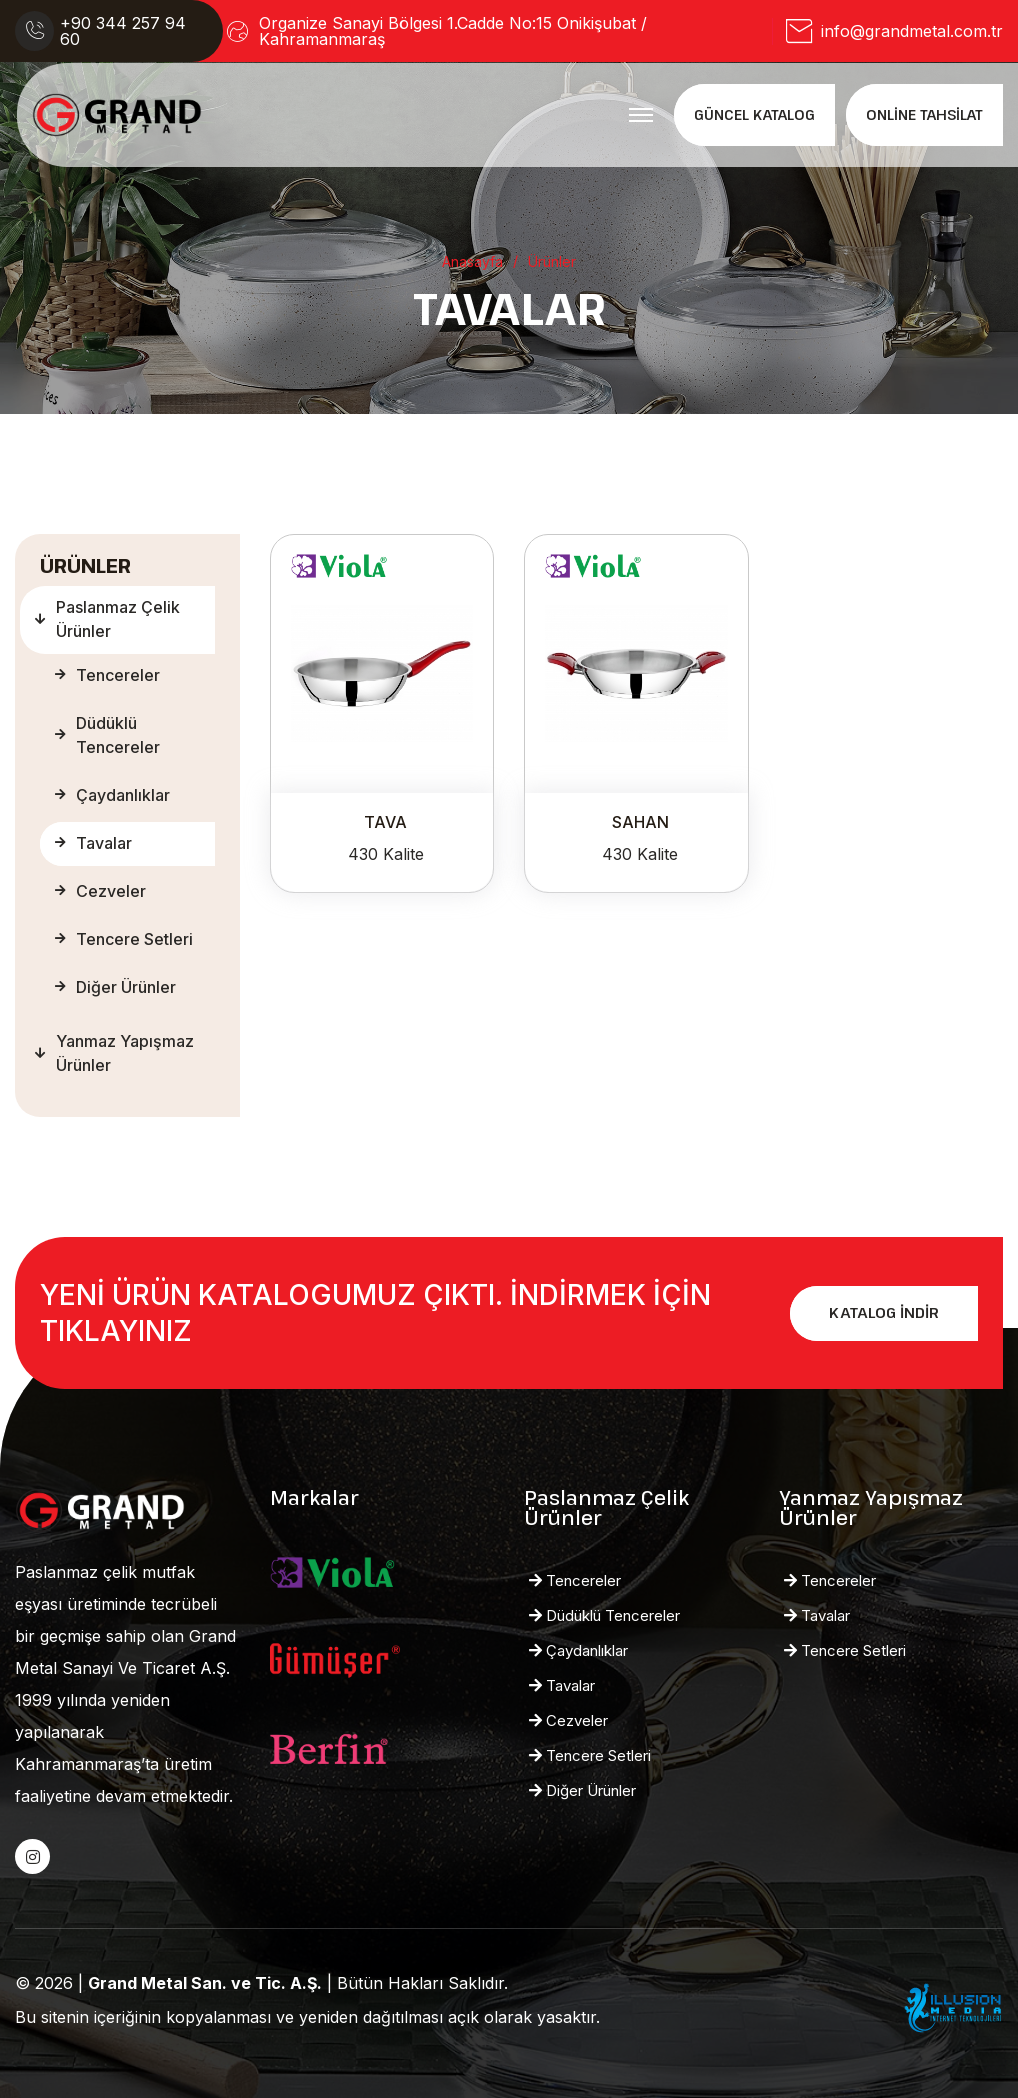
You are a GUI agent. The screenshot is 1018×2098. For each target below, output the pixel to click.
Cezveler (100, 891)
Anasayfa (472, 262)
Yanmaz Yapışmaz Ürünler (114, 1053)
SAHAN (640, 822)
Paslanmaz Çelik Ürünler (107, 619)
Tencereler (107, 675)
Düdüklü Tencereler (107, 735)
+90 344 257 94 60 (123, 31)
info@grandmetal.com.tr (912, 31)
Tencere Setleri (124, 939)
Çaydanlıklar (112, 795)
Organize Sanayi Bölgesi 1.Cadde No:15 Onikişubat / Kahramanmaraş (453, 31)
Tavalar (93, 843)
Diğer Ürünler (115, 987)
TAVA (385, 822)
